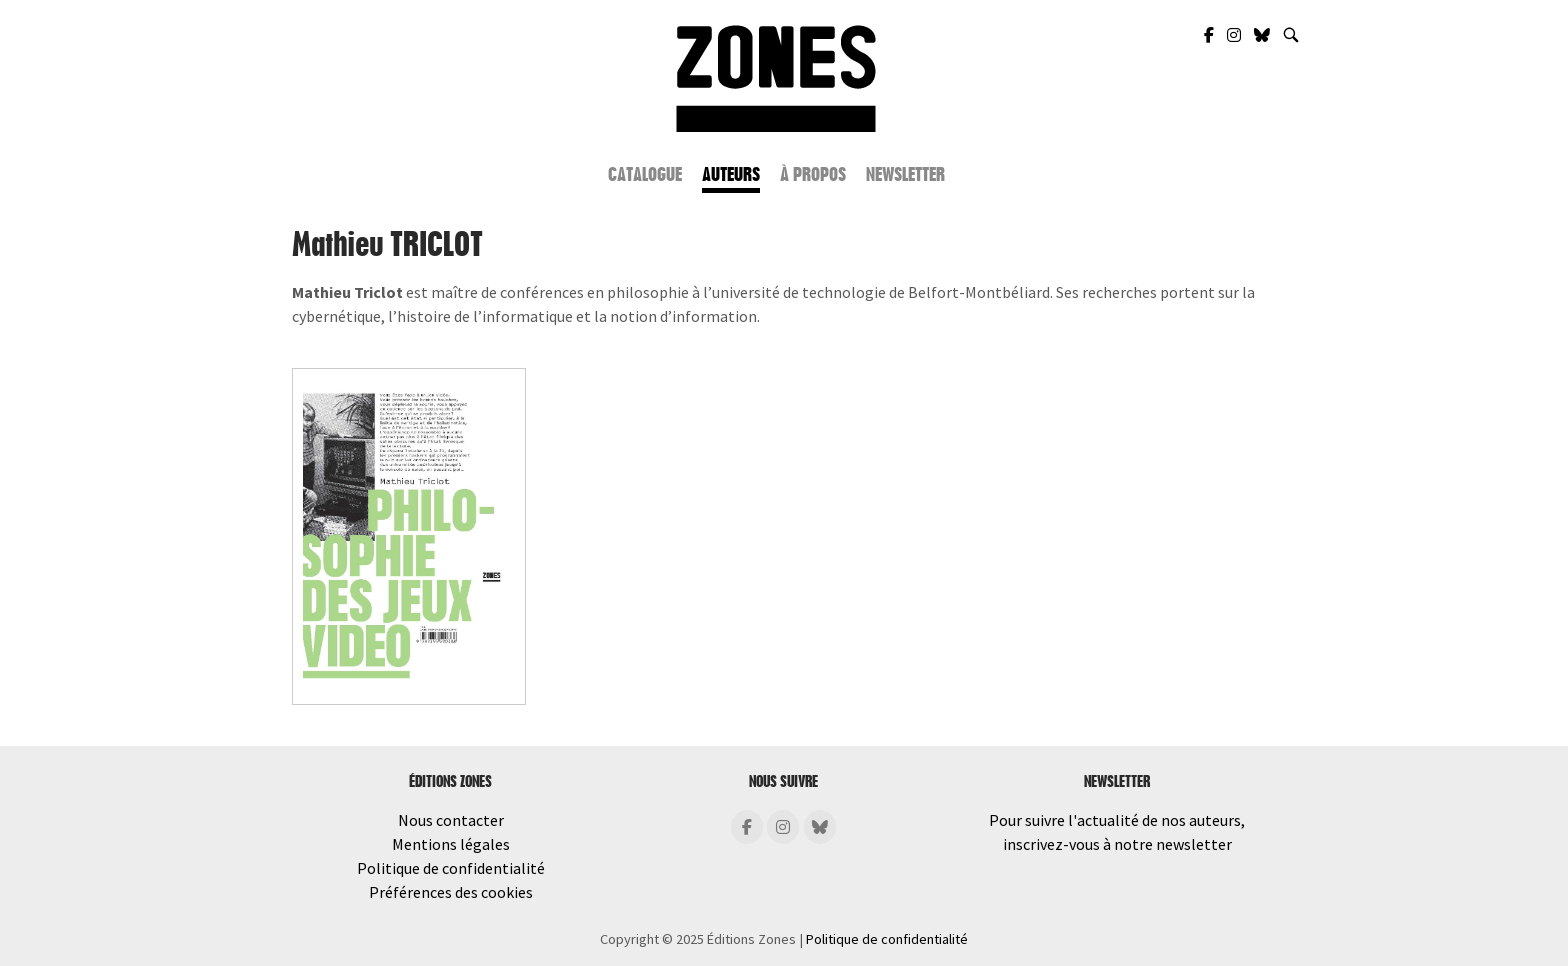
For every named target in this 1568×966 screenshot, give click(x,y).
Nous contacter (451, 820)
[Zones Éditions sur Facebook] (1210, 35)
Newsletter (905, 175)
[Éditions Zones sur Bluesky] (820, 827)
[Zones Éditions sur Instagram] (1235, 35)
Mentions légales (451, 844)
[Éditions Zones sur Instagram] (783, 827)
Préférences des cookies (451, 892)
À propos (813, 175)
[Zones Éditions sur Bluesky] (1263, 35)
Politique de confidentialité (451, 868)
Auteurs (731, 175)
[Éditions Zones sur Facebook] (747, 827)
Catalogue (645, 175)
